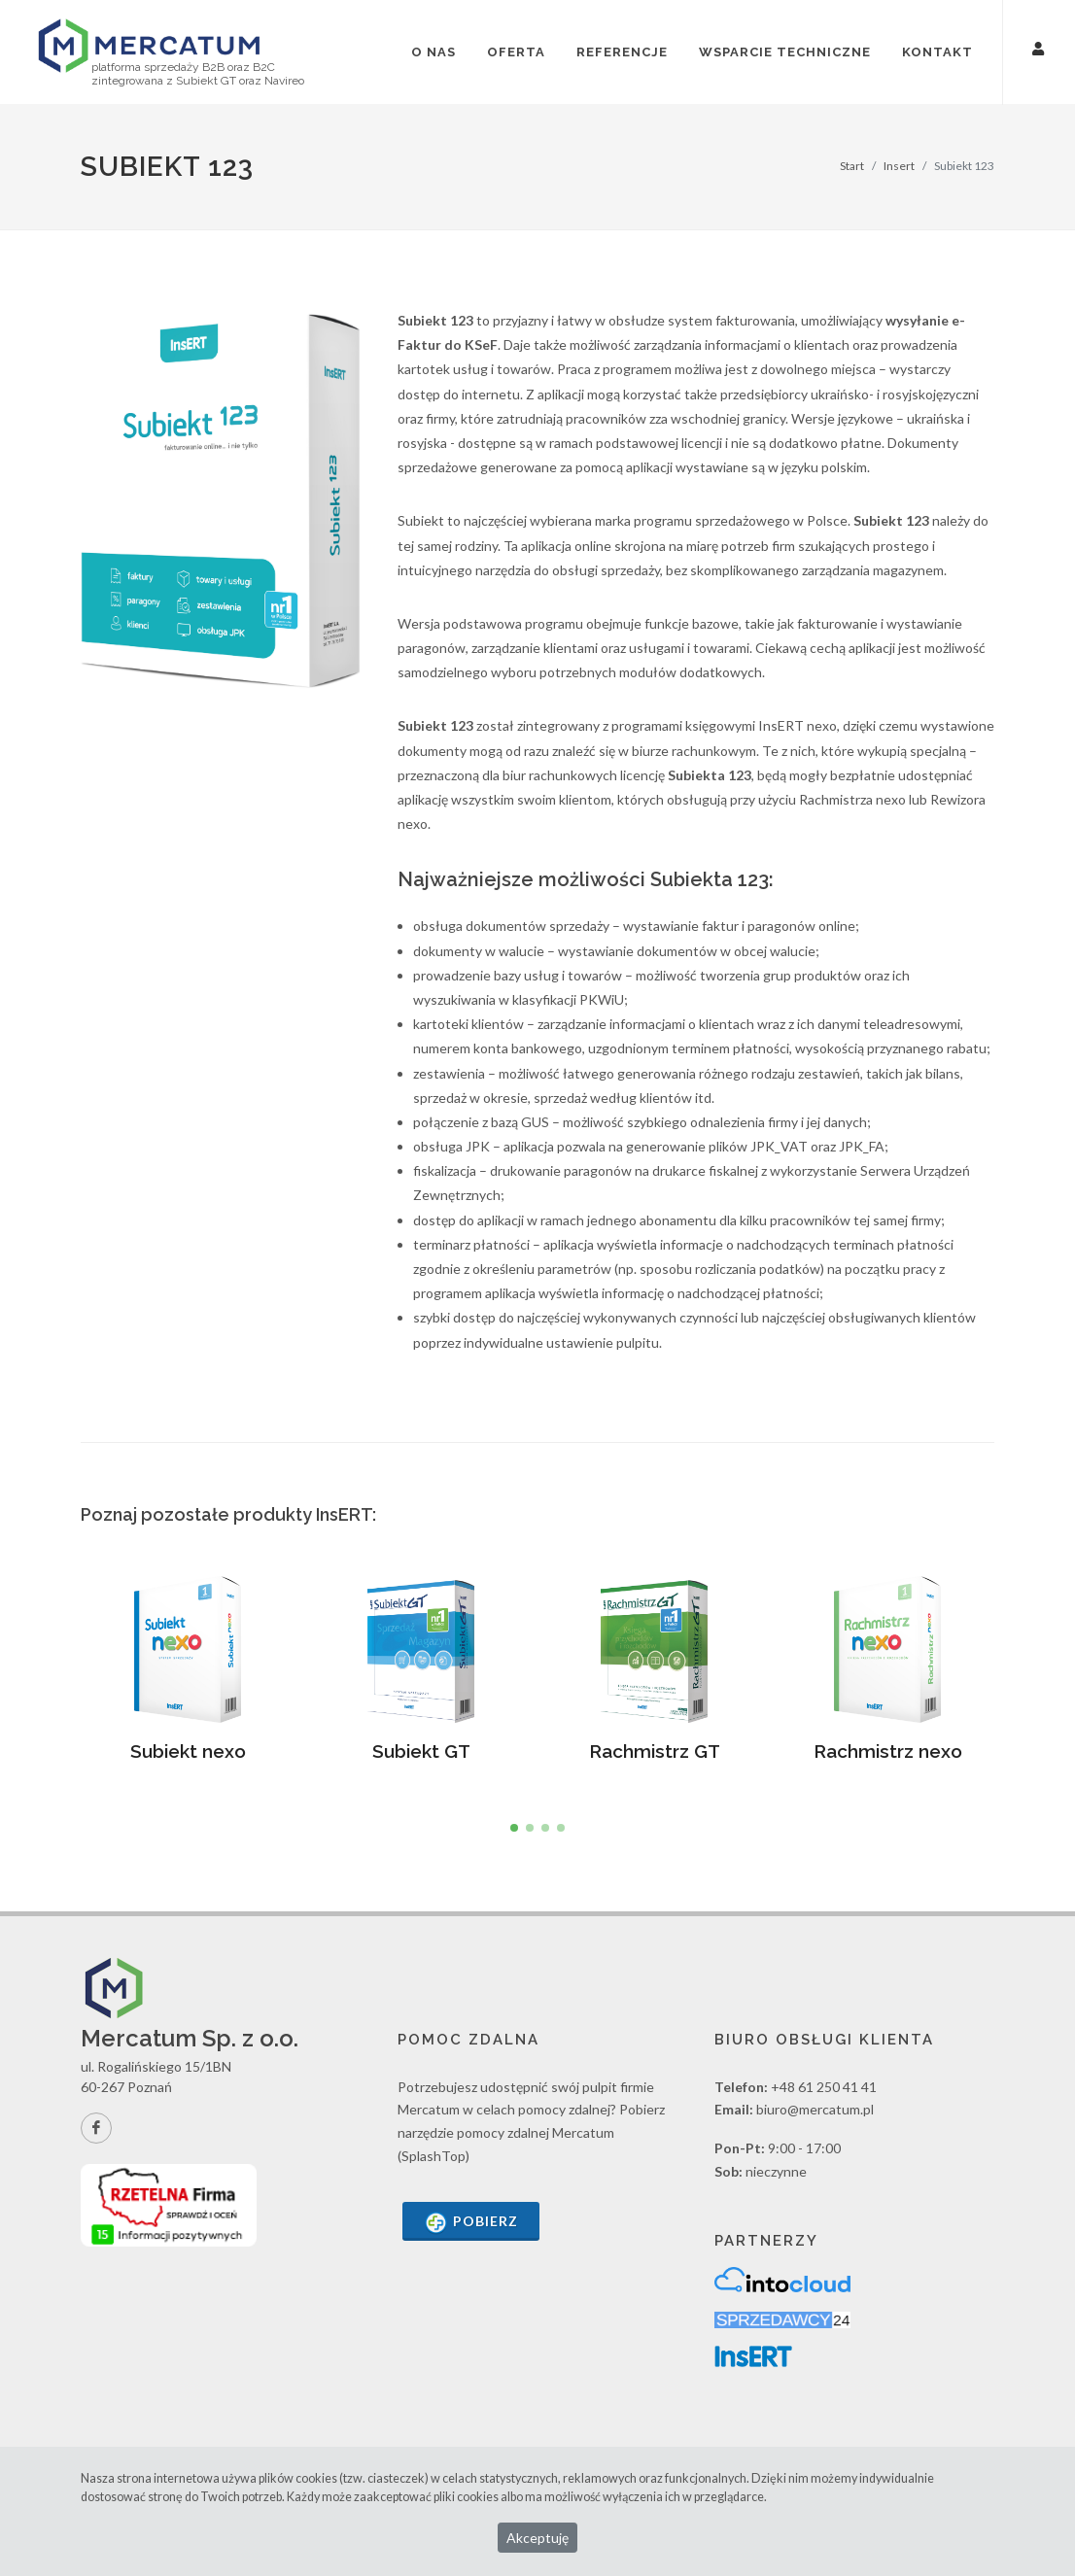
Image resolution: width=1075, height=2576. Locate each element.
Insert (899, 165)
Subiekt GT (421, 1751)
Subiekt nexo (188, 1751)
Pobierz (471, 2223)
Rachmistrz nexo (888, 1751)
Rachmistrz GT (654, 1751)
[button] (514, 1828)
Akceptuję (537, 2537)
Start (852, 165)
